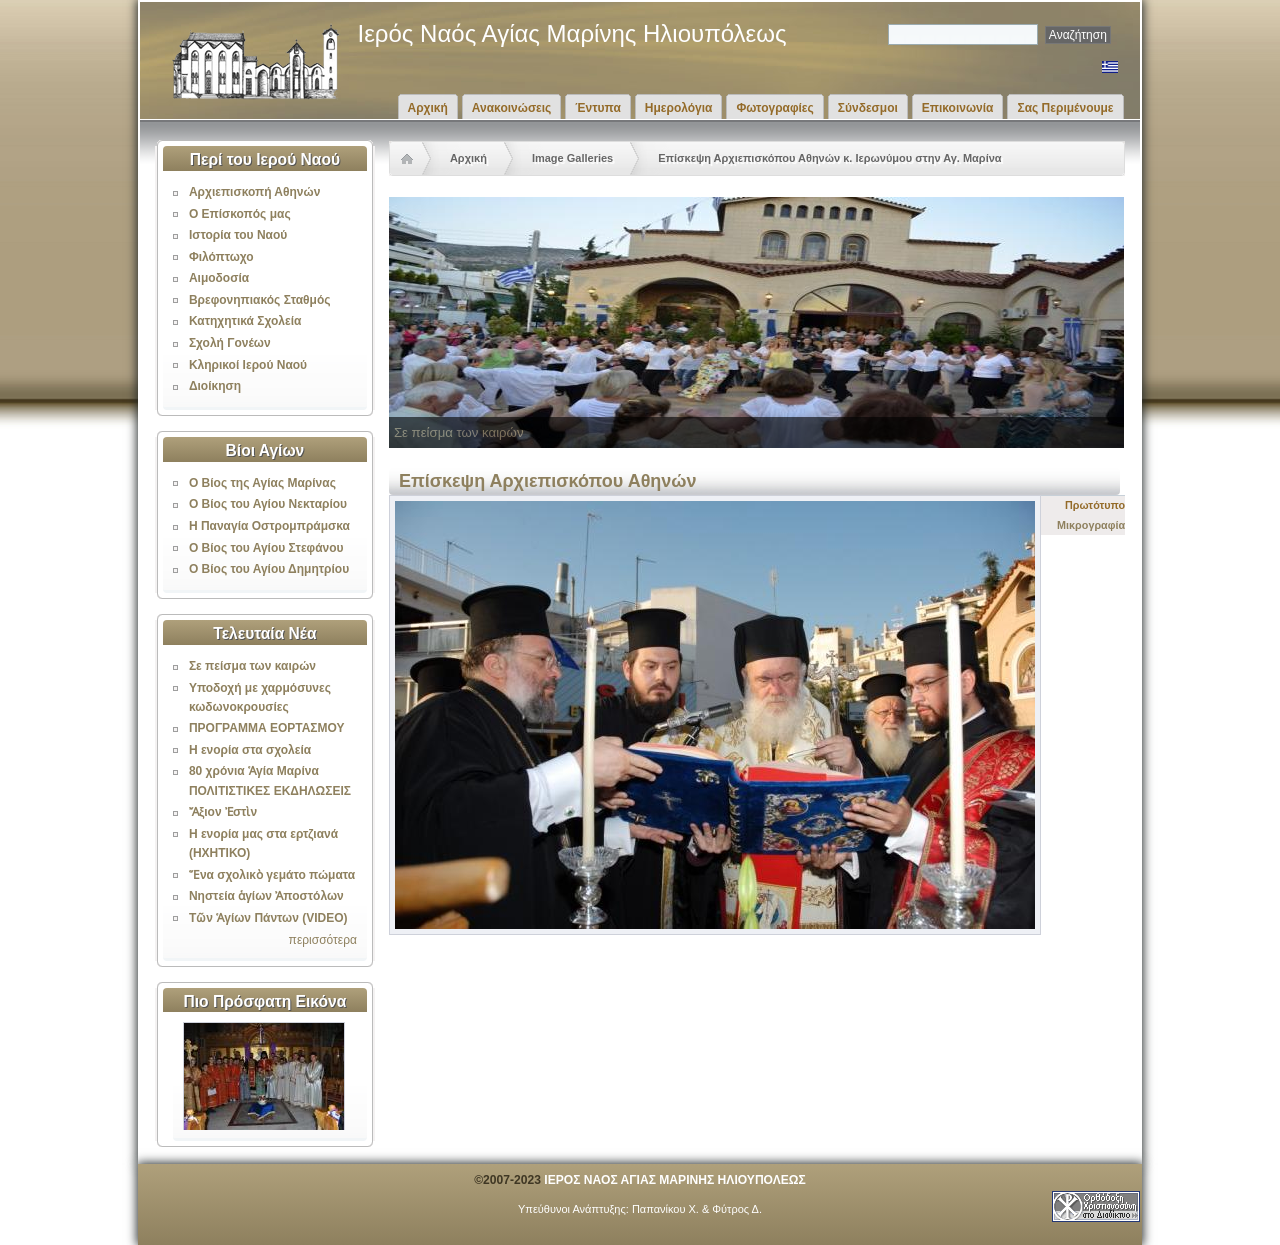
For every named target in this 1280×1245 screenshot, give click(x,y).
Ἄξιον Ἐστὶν (223, 812)
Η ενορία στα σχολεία (250, 750)
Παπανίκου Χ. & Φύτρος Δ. (697, 1209)
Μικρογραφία (1091, 525)
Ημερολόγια (679, 108)
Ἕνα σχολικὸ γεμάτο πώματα (272, 875)
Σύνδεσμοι (868, 108)
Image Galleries (572, 158)
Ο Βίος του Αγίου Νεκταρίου (268, 504)
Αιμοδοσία (219, 278)
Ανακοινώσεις (512, 108)
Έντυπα (597, 108)
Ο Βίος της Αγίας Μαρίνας (262, 483)
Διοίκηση (215, 386)
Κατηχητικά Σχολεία (245, 321)
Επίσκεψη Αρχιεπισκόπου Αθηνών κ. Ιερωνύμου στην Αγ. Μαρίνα (829, 158)
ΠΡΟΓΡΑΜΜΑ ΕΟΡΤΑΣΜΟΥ (267, 728)
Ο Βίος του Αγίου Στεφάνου (266, 548)
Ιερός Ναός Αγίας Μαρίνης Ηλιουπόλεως (572, 33)
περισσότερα (323, 940)
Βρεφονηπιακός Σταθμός (260, 300)
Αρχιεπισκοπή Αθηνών (254, 192)
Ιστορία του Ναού (238, 235)
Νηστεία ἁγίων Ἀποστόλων (266, 896)
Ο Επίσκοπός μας (240, 214)
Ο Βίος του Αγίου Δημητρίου (269, 569)
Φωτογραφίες (774, 108)
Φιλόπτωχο (221, 257)
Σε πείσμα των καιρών (252, 666)
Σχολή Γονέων (230, 343)
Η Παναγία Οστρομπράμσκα (269, 526)
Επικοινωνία (958, 108)
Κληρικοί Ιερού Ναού (248, 365)
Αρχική (428, 108)
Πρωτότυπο (1095, 505)
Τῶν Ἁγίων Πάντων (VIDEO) (268, 918)
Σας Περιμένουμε (1065, 108)
